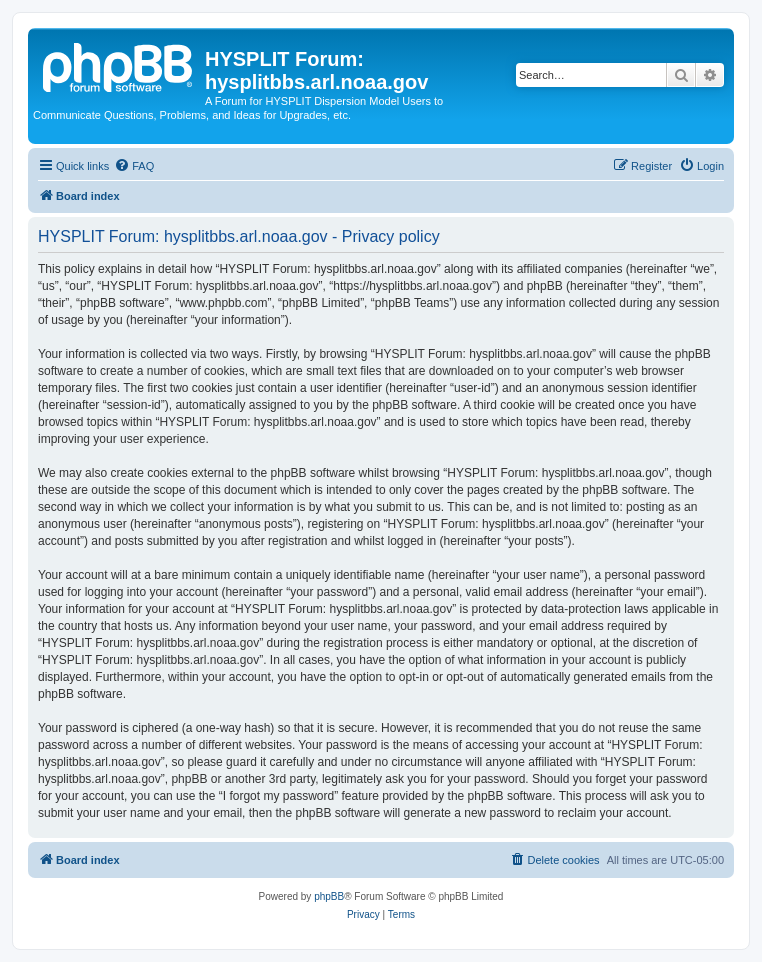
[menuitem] (134, 166)
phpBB (329, 896)
